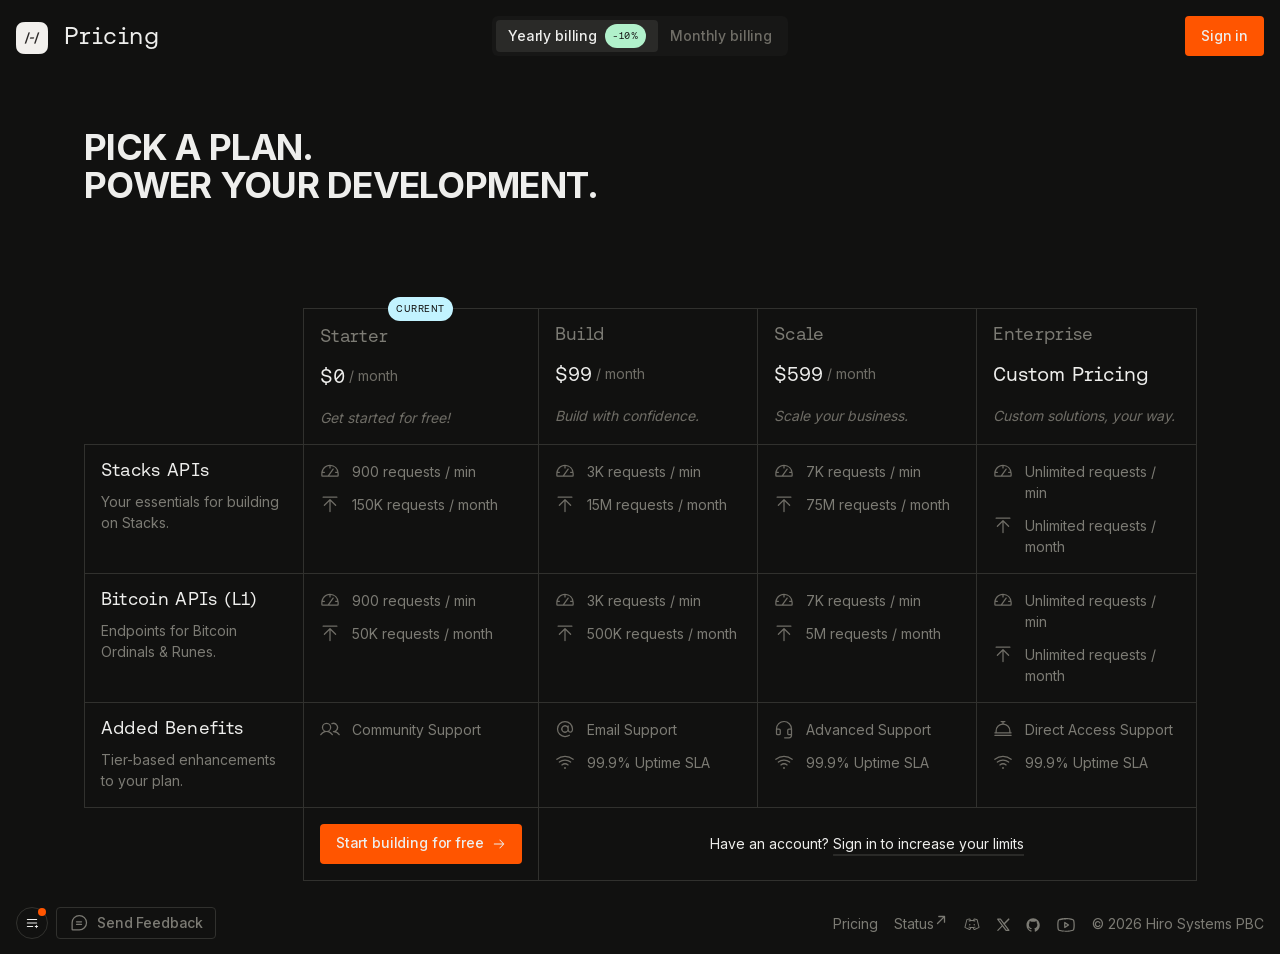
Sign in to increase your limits (928, 843)
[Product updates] (32, 923)
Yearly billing (577, 36)
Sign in (1224, 35)
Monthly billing (721, 35)
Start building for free (421, 842)
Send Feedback (136, 923)
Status (921, 922)
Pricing (855, 923)
